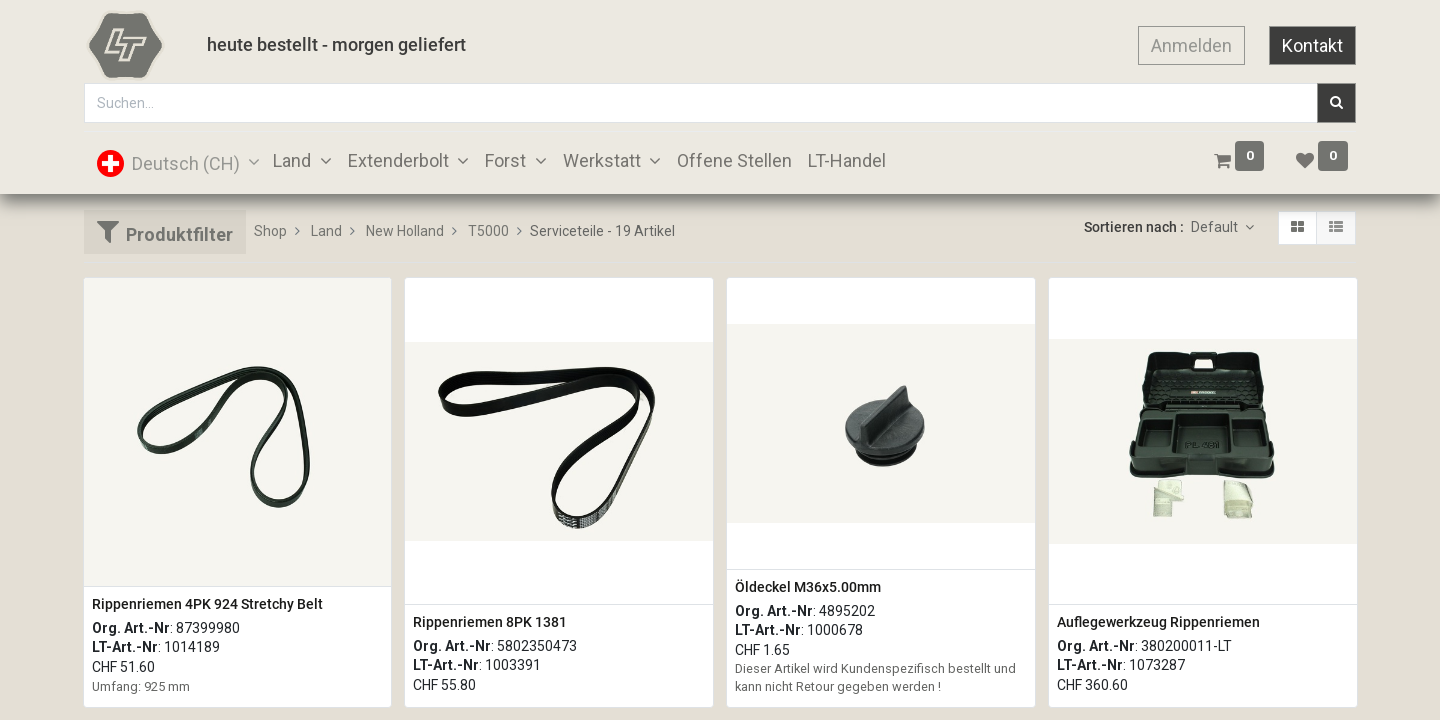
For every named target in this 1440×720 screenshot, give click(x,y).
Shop (270, 231)
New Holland (405, 231)
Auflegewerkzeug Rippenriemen (1158, 622)
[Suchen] (1336, 103)
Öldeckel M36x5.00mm (808, 587)
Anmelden (1191, 45)
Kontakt (1312, 45)
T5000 (488, 231)
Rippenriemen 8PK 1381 (490, 622)
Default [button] (1216, 227)
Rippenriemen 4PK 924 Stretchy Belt (207, 604)
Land (326, 231)
